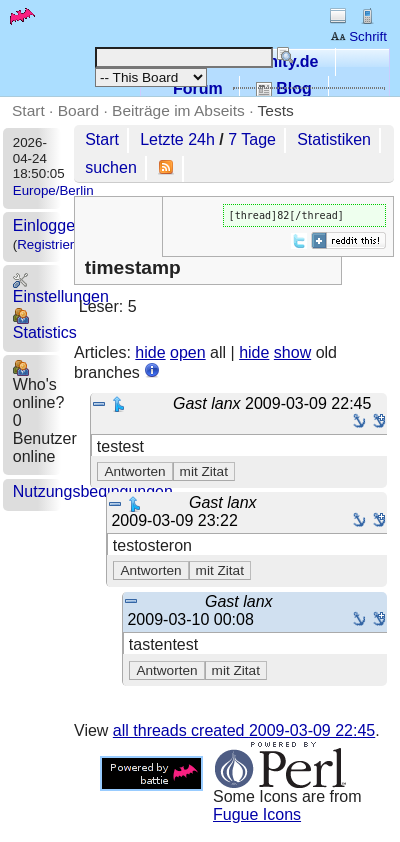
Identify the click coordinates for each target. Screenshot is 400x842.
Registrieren (53, 244)
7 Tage (252, 139)
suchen (111, 167)
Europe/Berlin (53, 190)
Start (28, 110)
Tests (276, 110)
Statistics (45, 324)
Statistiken (334, 139)
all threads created (244, 730)
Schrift (358, 36)
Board (78, 110)
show (292, 352)
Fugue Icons (257, 814)
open (188, 352)
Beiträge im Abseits (178, 110)
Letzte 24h (177, 139)
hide (150, 352)
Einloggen (48, 225)
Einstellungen (61, 288)
